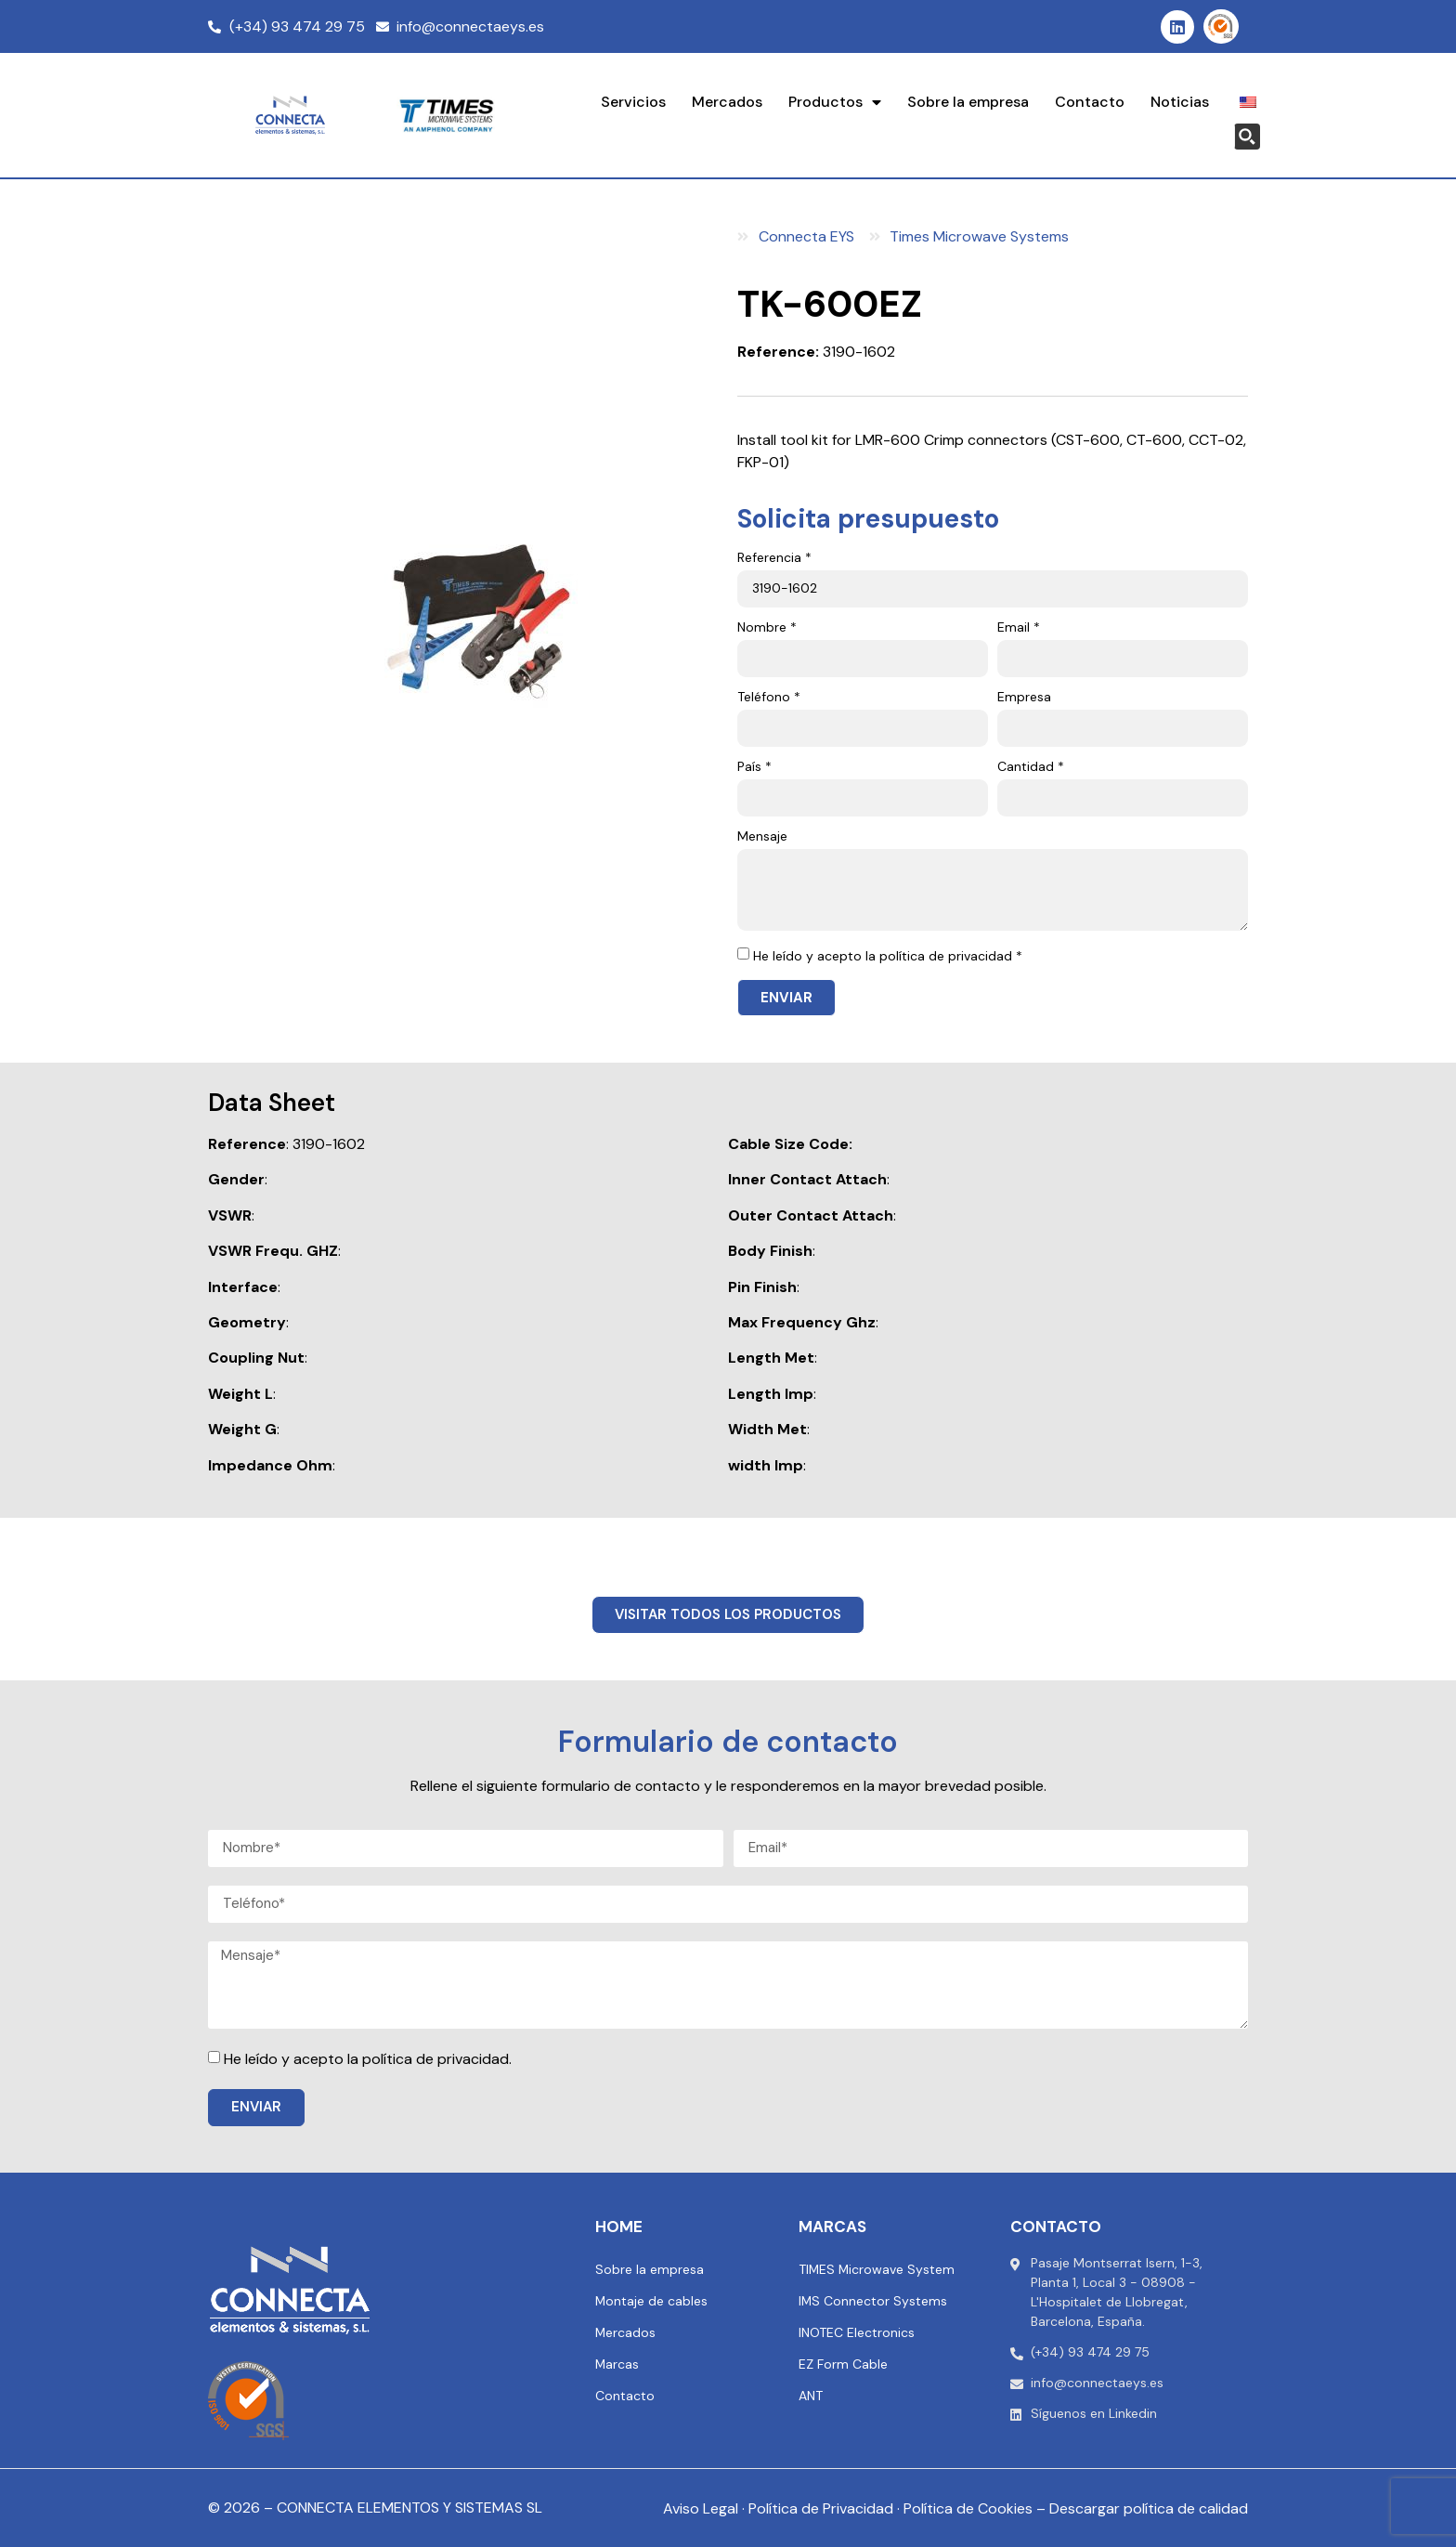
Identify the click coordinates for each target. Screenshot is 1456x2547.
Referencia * (774, 558)
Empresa (1024, 697)
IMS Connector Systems (873, 2300)
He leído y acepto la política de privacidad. (368, 2059)
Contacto (1089, 101)
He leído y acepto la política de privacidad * (887, 955)
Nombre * (767, 627)
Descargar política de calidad (1148, 2508)
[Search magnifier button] (1247, 137)
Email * (1018, 627)
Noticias (1179, 101)
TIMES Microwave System (877, 2269)
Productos (834, 102)
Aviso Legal (700, 2508)
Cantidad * (1030, 767)
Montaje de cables (651, 2300)
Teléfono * (768, 697)
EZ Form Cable (843, 2364)
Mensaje (762, 836)
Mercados (727, 101)
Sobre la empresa (968, 101)
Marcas (617, 2364)
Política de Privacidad (820, 2508)
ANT (811, 2395)
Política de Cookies (968, 2508)
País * (754, 767)
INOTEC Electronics (857, 2332)
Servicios (633, 101)
